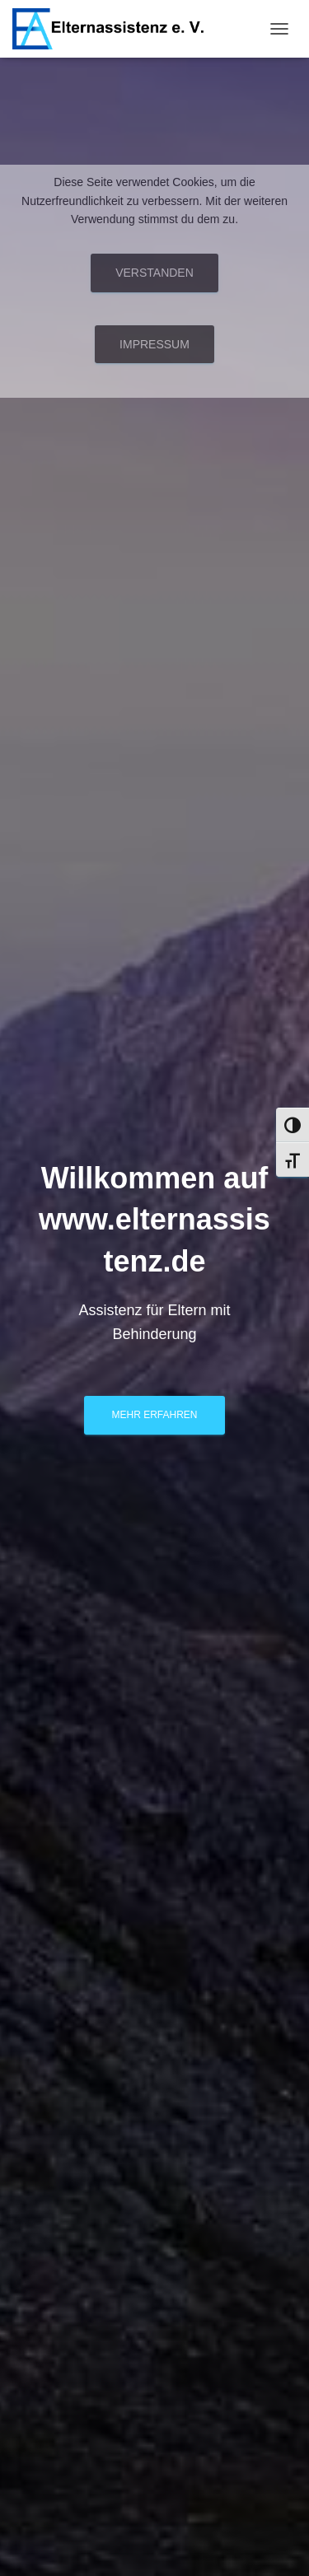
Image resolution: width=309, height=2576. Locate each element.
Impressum (154, 344)
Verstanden (154, 272)
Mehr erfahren (154, 1415)
